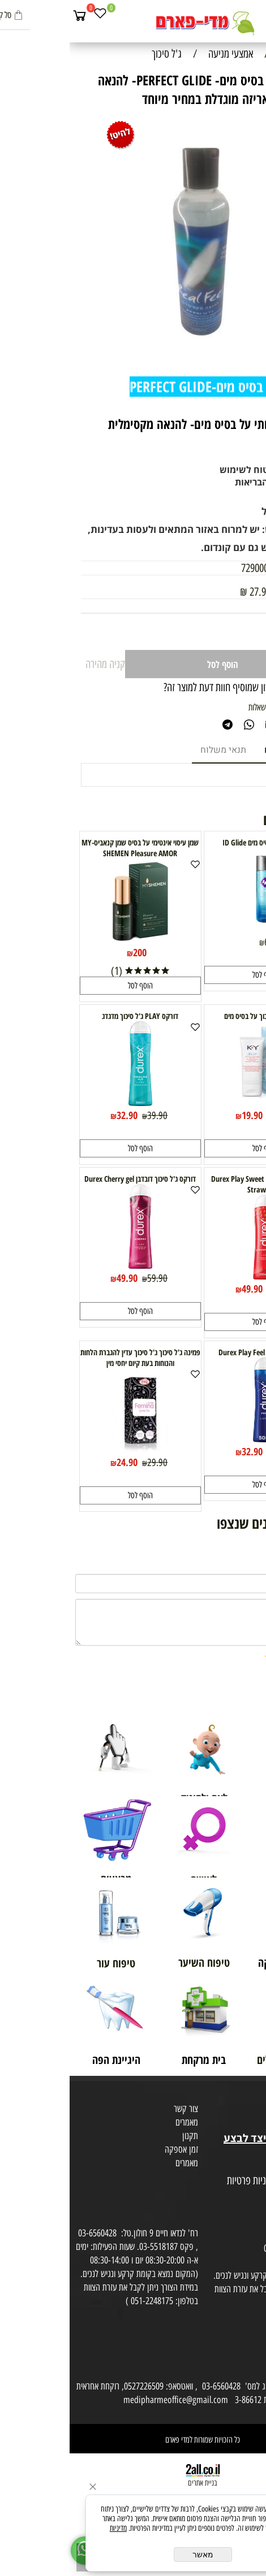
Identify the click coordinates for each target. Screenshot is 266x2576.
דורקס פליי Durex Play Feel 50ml (195, 1352)
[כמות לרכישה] (225, 631)
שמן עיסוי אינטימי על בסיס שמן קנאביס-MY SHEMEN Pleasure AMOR (70, 847)
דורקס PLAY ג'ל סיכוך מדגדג (70, 1016)
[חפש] (235, 15)
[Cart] (10, 15)
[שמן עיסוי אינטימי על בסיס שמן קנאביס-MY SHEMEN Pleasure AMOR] (70, 939)
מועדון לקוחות (241, 2111)
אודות (253, 2097)
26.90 (213, 1115)
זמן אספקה (111, 2149)
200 (70, 952)
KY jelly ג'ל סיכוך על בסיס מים (195, 1016)
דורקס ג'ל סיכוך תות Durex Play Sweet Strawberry (195, 1184)
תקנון (120, 2135)
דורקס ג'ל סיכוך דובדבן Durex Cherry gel (70, 1178)
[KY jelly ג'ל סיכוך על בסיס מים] (195, 1102)
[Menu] (255, 15)
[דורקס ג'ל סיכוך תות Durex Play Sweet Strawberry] (195, 1275)
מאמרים (117, 2122)
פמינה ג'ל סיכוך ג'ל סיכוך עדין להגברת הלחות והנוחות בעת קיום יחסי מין (71, 1357)
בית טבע (249, 2124)
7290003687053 (200, 568)
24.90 (57, 1462)
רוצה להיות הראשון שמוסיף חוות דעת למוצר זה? (174, 687)
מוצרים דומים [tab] (220, 750)
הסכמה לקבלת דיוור (232, 2208)
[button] (195, 975)
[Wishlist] (30, 15)
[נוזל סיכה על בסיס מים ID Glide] (195, 928)
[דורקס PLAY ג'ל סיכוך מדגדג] (71, 1102)
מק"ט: (244, 568)
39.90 (88, 1115)
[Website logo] (133, 23)
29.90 (88, 1462)
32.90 (57, 1115)
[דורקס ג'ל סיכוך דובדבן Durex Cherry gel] (71, 1265)
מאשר (133, 2554)
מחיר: (244, 606)
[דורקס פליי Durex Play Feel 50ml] (195, 1438)
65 (199, 942)
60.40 (213, 1289)
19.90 (182, 1115)
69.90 (222, 606)
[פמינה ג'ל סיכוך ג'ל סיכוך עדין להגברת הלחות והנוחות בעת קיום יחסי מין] (70, 1449)
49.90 (182, 1288)
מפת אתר (247, 2167)
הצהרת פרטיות (239, 2194)
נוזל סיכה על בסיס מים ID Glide (195, 842)
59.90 (88, 1278)
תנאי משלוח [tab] (154, 750)
